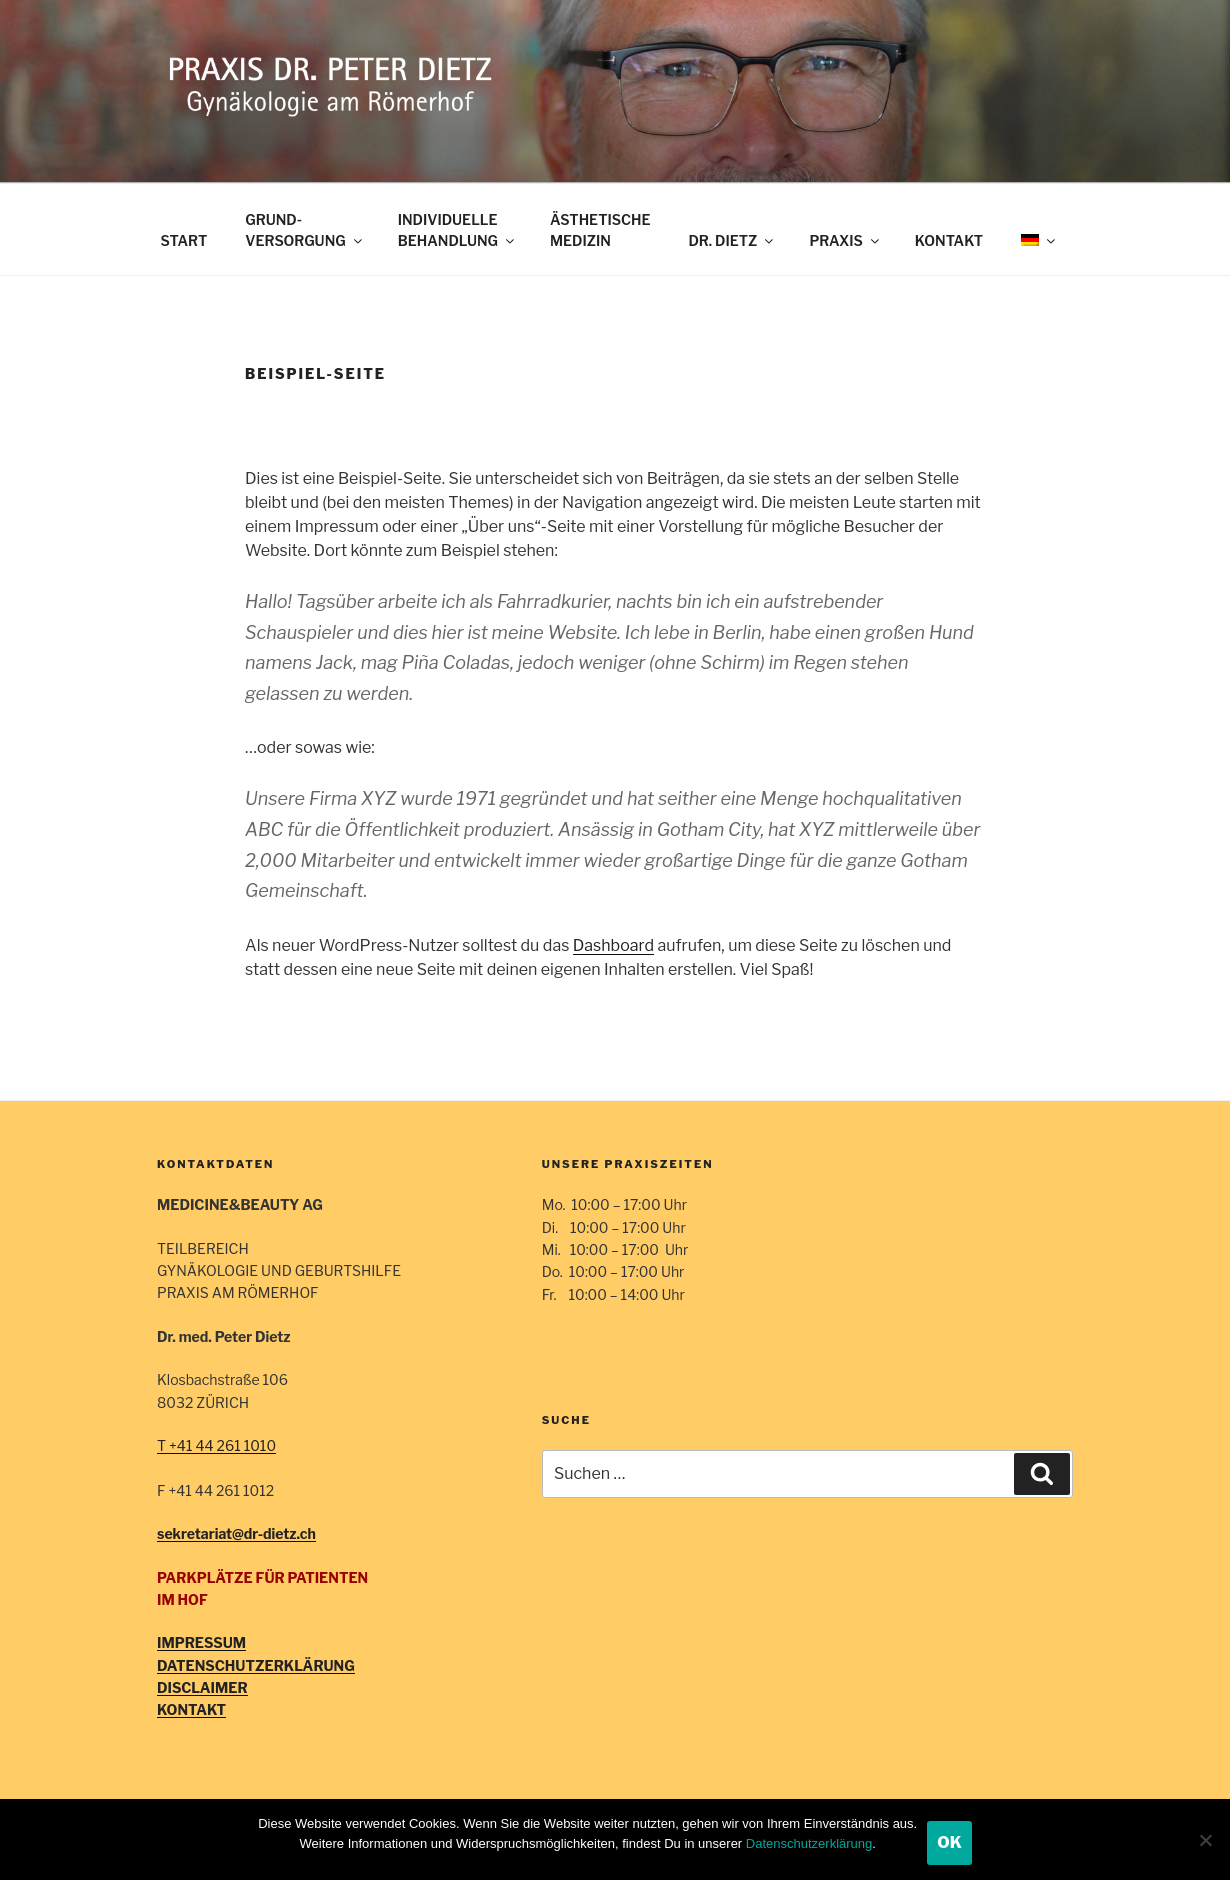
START (184, 240)
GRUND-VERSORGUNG (304, 230)
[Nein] (1205, 1840)
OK (949, 1842)
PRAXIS (845, 240)
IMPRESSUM (201, 1642)
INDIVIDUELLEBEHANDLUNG (457, 230)
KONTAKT (949, 240)
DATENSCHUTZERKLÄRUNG (256, 1665)
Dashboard (613, 945)
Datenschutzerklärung (809, 1843)
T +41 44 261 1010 (216, 1445)
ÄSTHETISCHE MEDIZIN (600, 230)
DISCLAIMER (202, 1687)
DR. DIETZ (732, 240)
